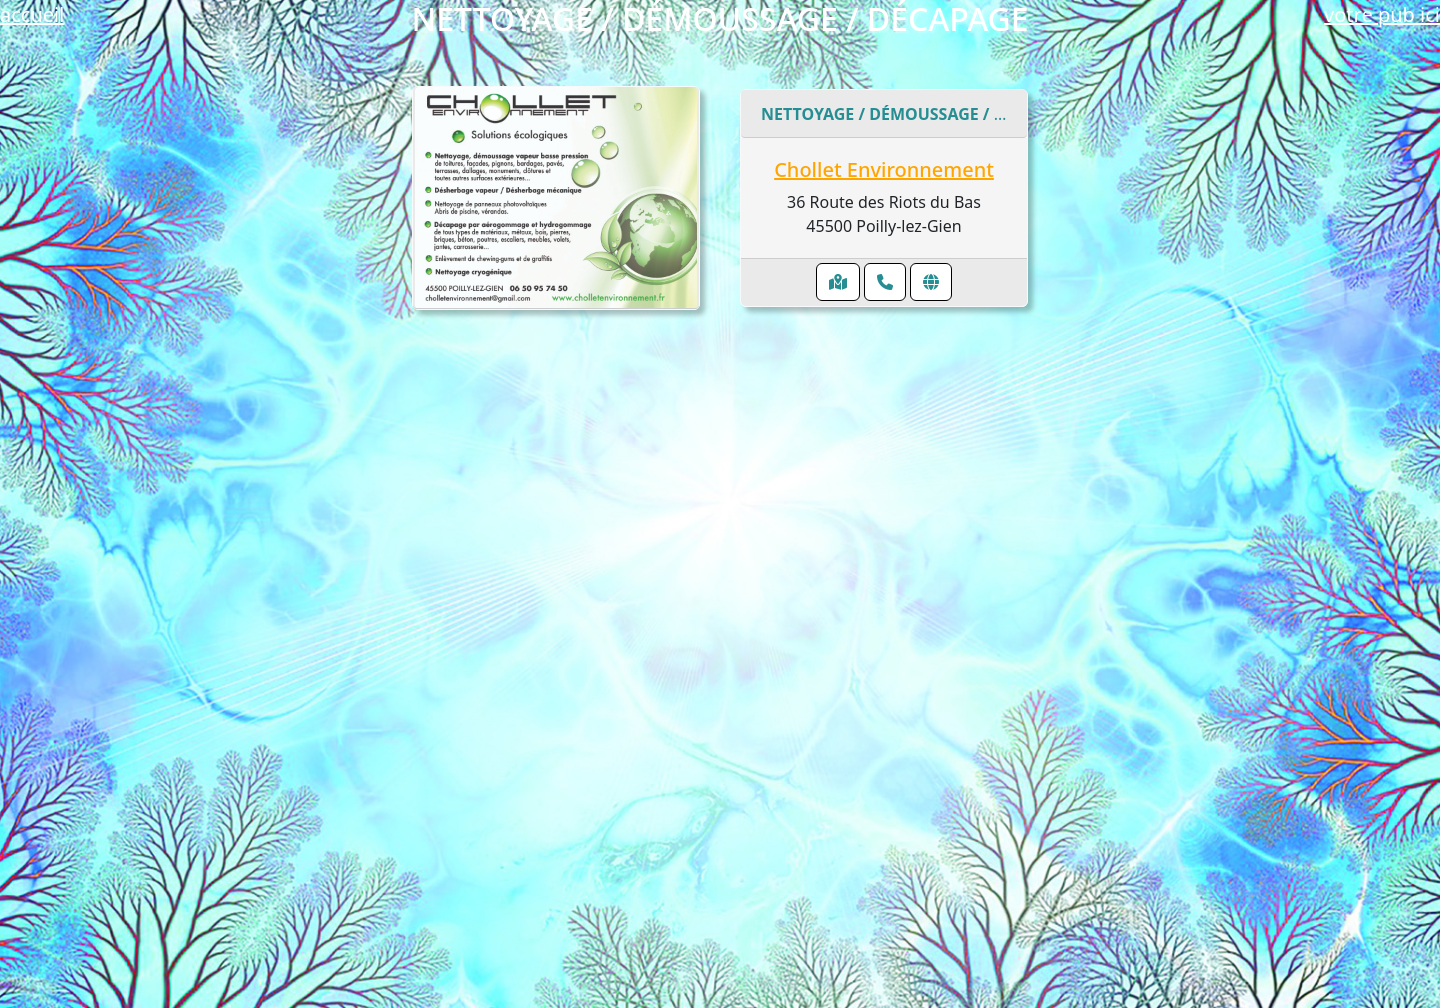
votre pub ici (1382, 14)
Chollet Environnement (884, 169)
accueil (32, 14)
